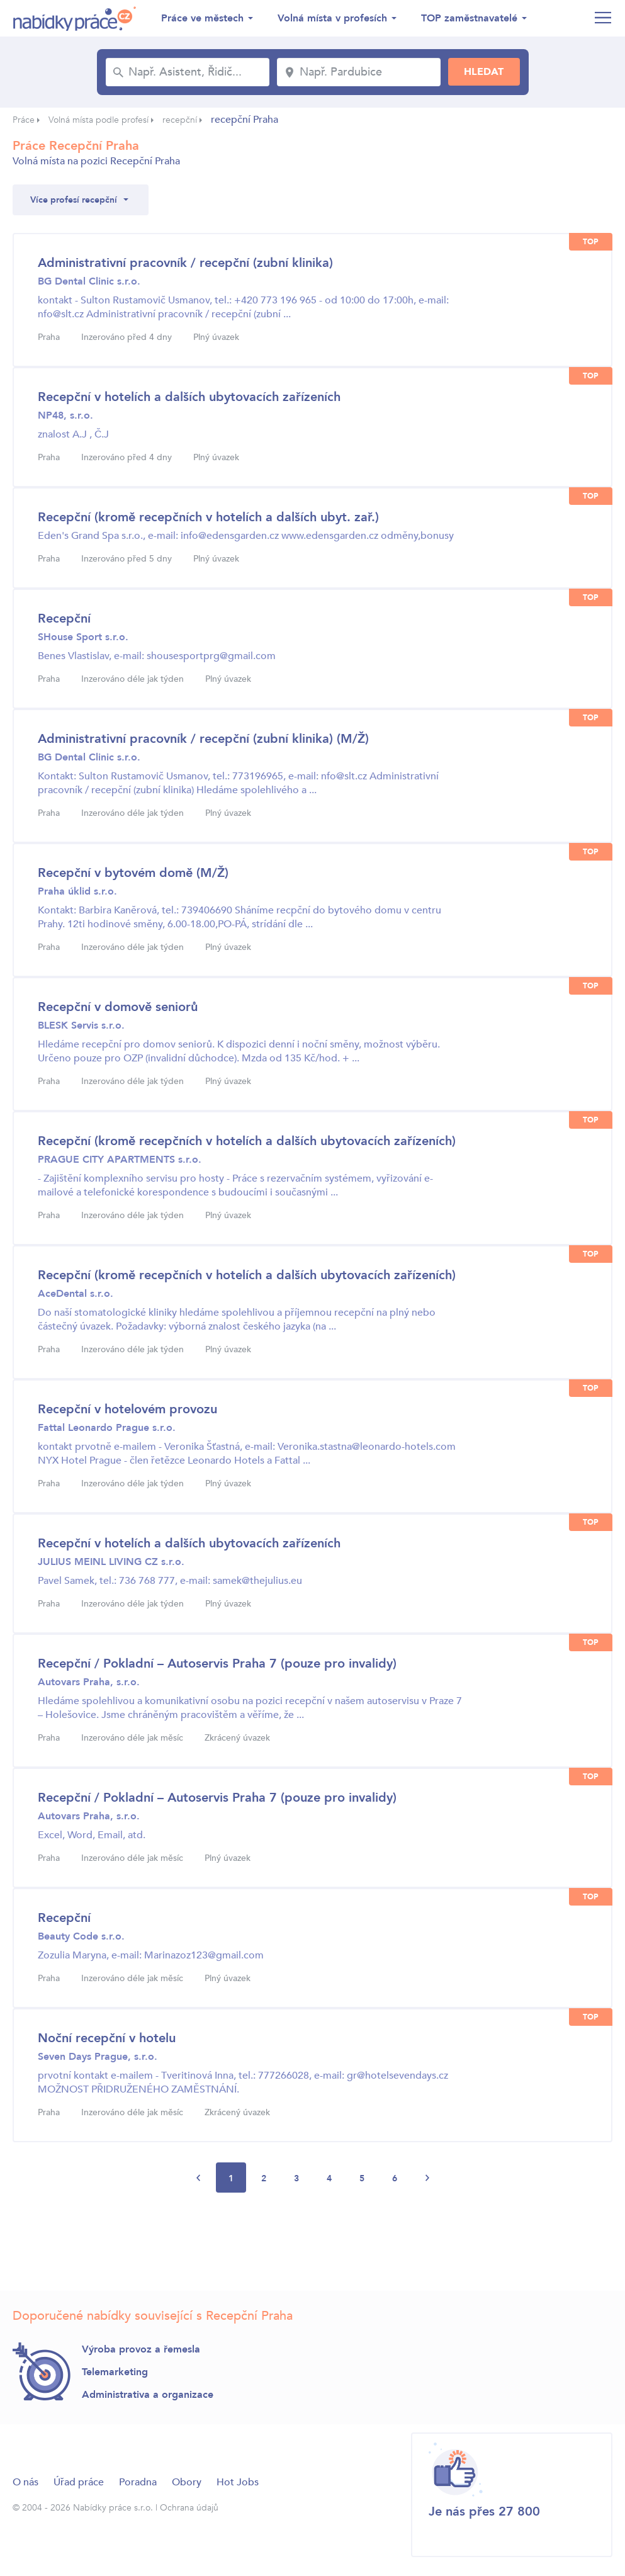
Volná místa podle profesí (98, 120)
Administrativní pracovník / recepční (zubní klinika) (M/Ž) (203, 738)
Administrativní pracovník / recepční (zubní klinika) (185, 262)
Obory (186, 2482)
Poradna (138, 2482)
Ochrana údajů (189, 2508)
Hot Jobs (238, 2482)
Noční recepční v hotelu (107, 2038)
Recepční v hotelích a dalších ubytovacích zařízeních (189, 396)
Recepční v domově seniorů (118, 1006)
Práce (24, 120)
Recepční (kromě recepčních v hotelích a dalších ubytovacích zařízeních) (247, 1141)
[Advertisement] (242, 2245)
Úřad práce (78, 2482)
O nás (25, 2482)
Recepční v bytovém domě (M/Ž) (133, 872)
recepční (179, 120)
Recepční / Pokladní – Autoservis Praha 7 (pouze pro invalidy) (217, 1663)
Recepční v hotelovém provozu (127, 1409)
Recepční (64, 618)
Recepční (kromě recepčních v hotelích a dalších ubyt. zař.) (208, 517)
